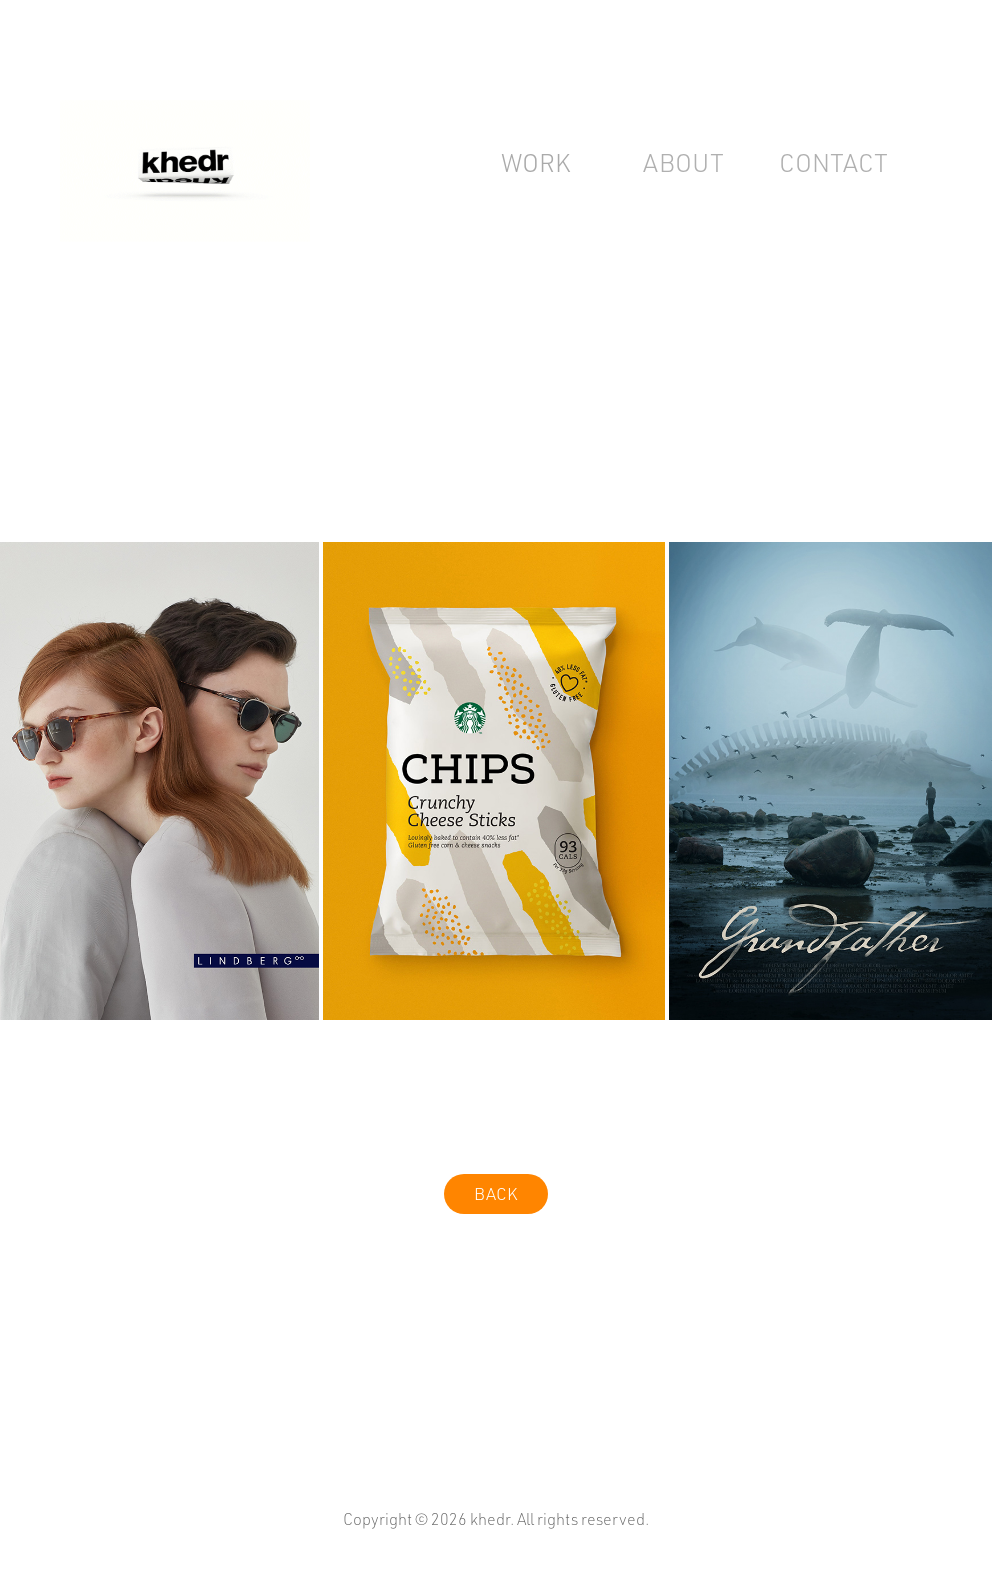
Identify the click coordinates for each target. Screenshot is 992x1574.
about (683, 162)
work (535, 162)
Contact (833, 162)
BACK (496, 1193)
